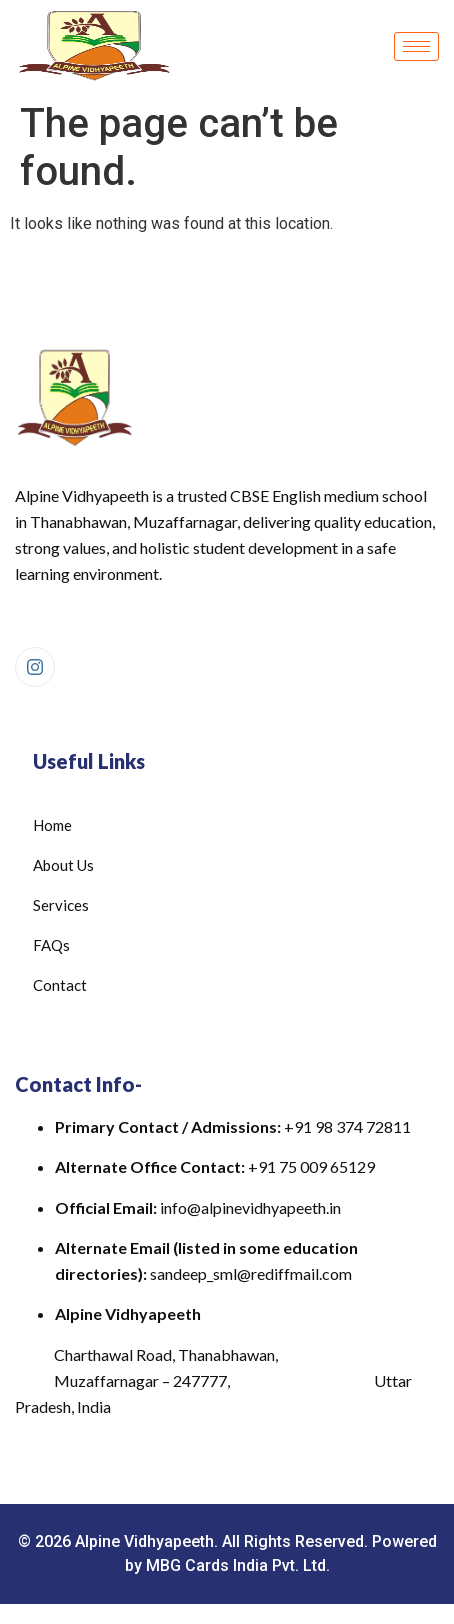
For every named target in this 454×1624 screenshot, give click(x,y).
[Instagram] (35, 667)
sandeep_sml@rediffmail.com (251, 1273)
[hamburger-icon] (416, 46)
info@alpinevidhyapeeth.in (250, 1207)
